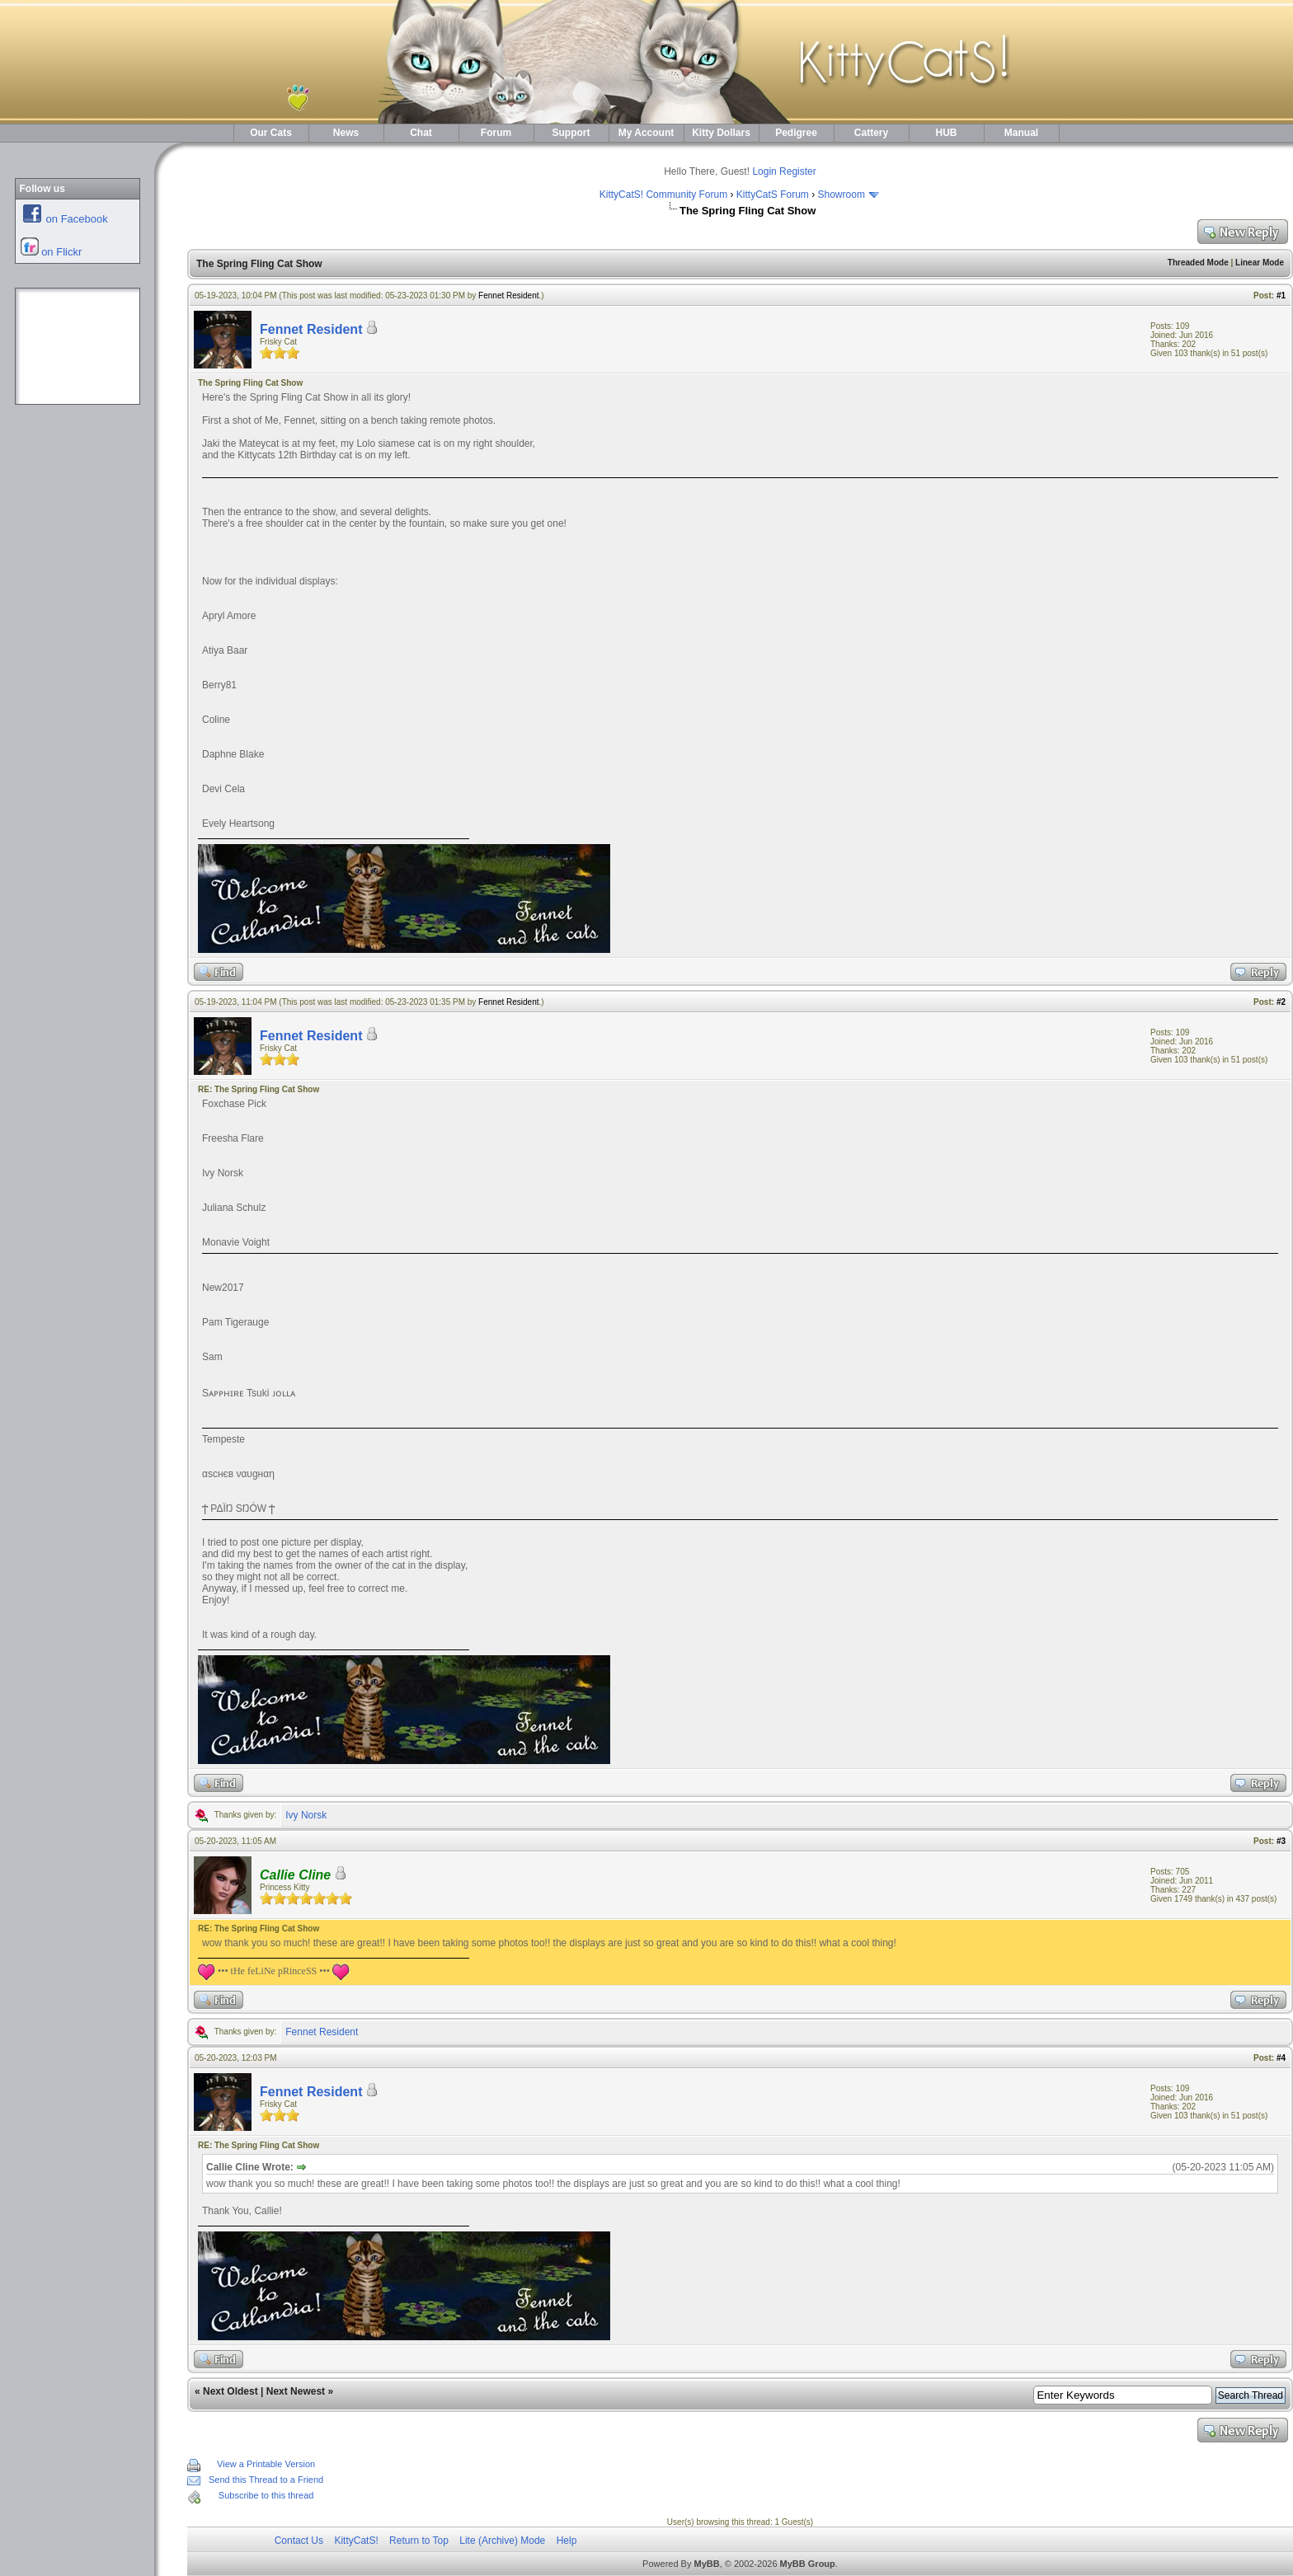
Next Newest (295, 2391)
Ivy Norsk (306, 1815)
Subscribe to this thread (266, 2495)
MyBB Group (807, 2564)
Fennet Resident (508, 295)
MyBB (706, 2564)
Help (567, 2540)
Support (571, 132)
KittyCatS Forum (772, 194)
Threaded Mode (1198, 262)
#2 (1281, 1001)
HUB (946, 132)
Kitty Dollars (721, 132)
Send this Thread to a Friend (266, 2480)
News (346, 132)
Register (797, 171)
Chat (421, 132)
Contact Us (299, 2540)
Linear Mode (1259, 262)
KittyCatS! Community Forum (663, 194)
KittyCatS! (356, 2540)
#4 (1281, 2057)
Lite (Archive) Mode (502, 2540)
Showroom (841, 194)
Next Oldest (230, 2391)
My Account (646, 132)
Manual (1021, 132)
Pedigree (796, 132)
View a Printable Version (266, 2464)
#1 (1281, 295)
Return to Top (419, 2540)
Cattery (871, 132)
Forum (496, 132)
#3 (1281, 1841)
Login (764, 171)
